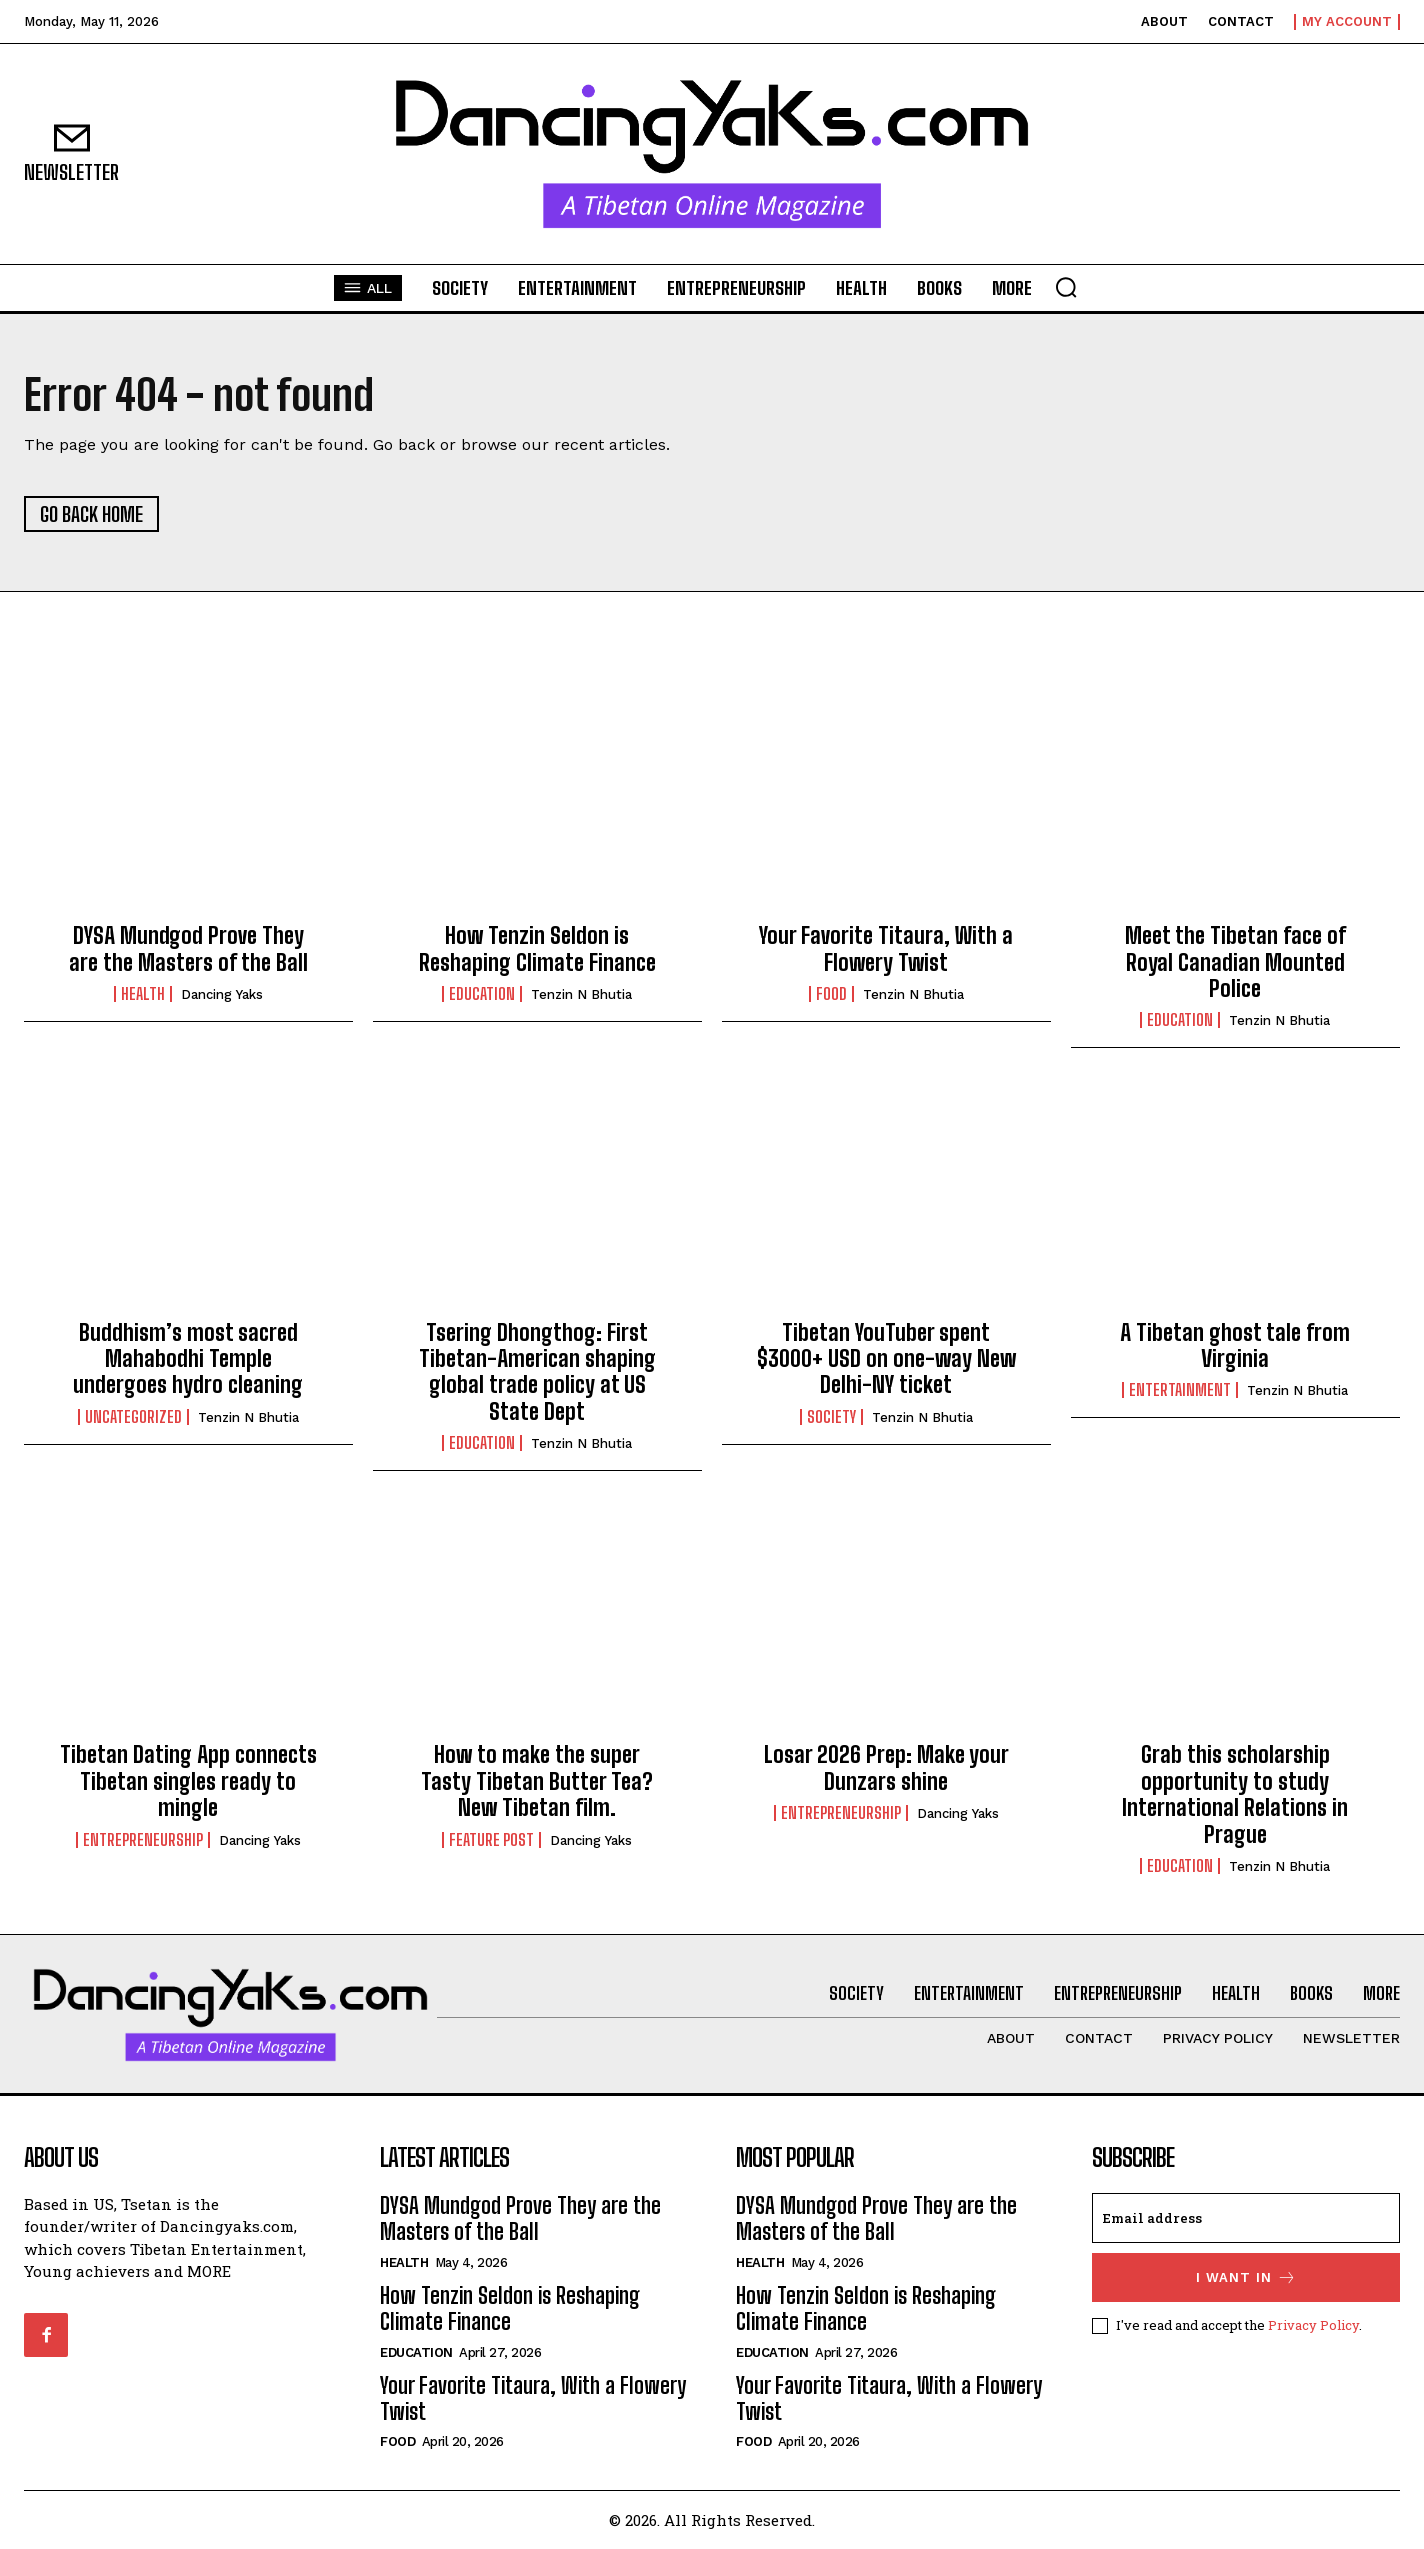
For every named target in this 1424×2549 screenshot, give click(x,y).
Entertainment (1180, 1390)
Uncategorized (133, 1417)
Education (482, 994)
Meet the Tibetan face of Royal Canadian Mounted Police (1235, 962)
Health (143, 994)
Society (831, 1417)
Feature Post (491, 1840)
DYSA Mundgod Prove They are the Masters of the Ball (188, 948)
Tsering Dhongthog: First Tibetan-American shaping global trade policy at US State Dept (537, 1372)
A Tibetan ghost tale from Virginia (1235, 1345)
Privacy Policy (1313, 2325)
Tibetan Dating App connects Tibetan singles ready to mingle (188, 1781)
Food (831, 994)
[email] (1246, 2218)
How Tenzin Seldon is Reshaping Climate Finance (537, 948)
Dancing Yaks (222, 994)
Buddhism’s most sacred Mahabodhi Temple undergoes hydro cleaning (188, 1359)
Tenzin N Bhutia (581, 994)
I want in (1246, 2277)
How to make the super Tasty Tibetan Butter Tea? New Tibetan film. (537, 1781)
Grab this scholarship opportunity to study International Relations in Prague (1235, 1794)
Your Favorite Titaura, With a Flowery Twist (886, 948)
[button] (1066, 287)
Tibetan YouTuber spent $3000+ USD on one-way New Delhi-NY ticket (886, 1359)
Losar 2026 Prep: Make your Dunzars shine (886, 1767)
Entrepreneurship (143, 1840)
